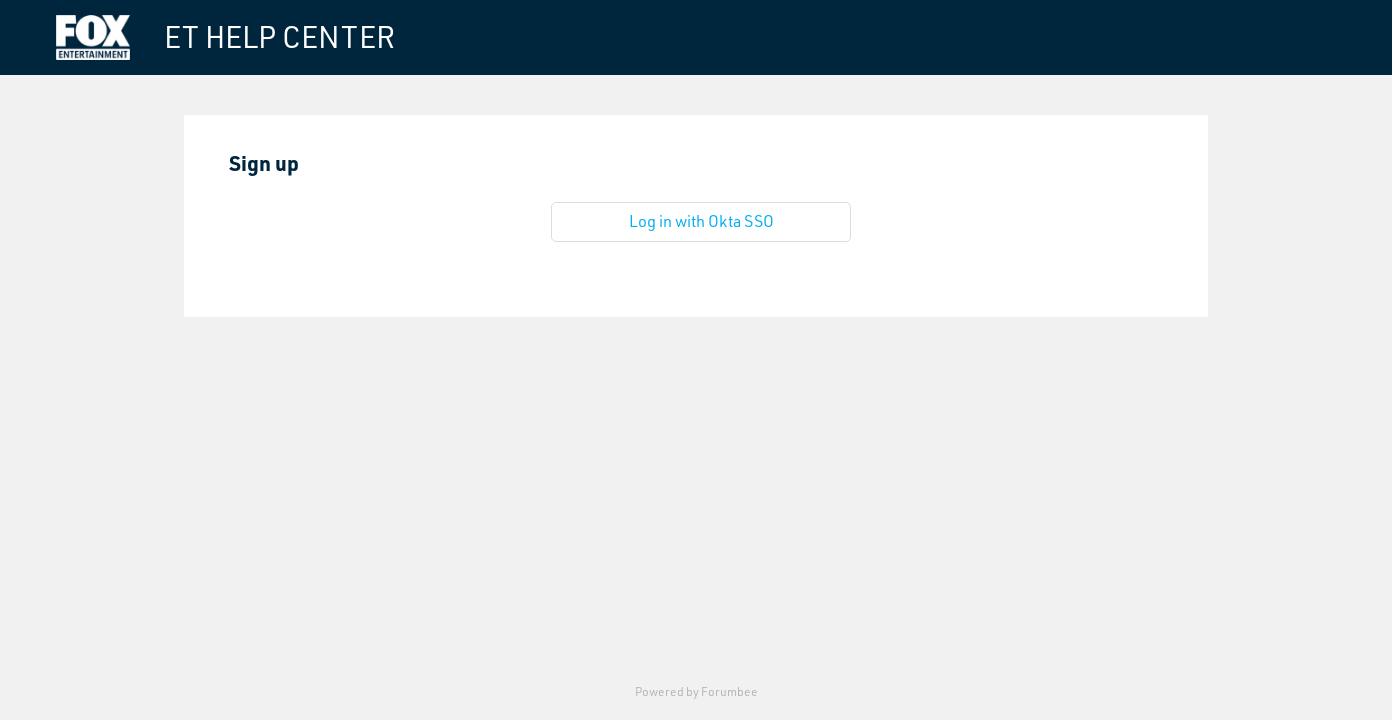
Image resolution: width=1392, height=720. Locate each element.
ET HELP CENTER (279, 37)
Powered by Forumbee (696, 692)
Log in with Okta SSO (701, 221)
